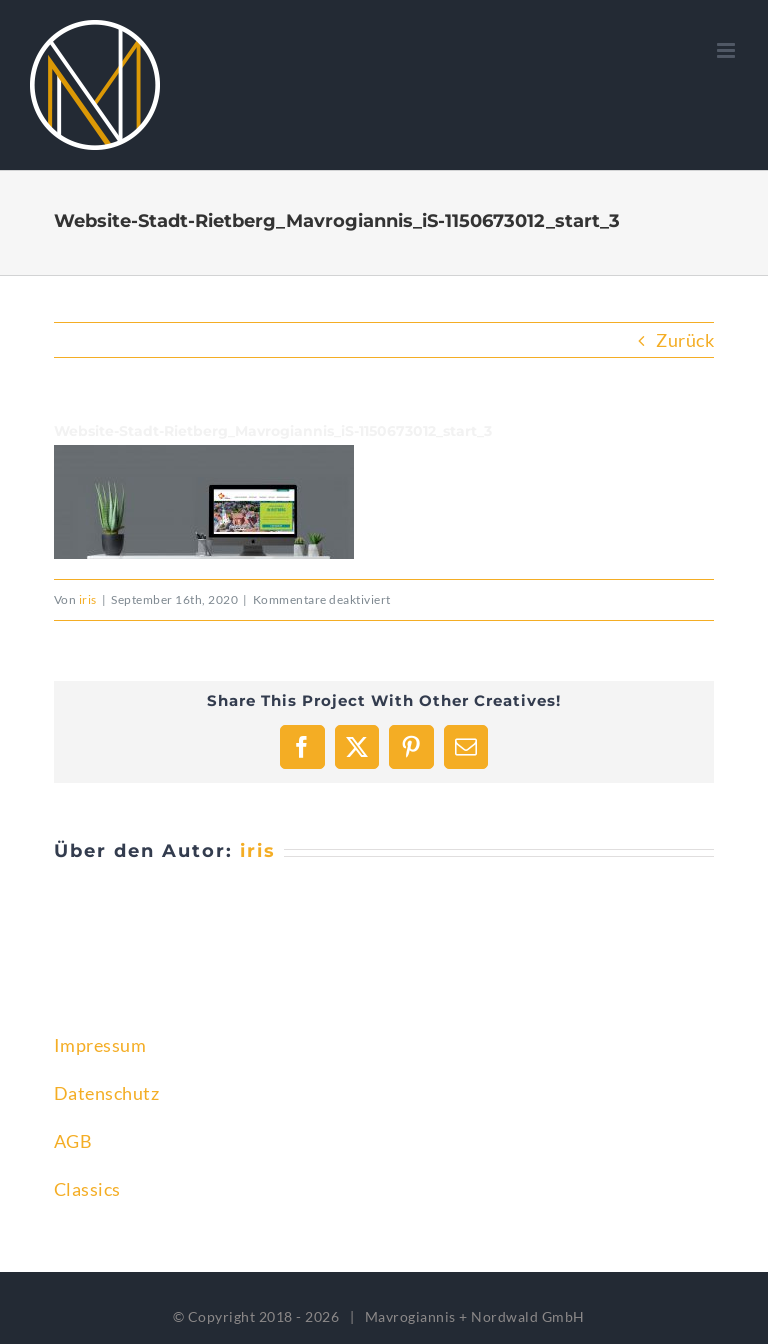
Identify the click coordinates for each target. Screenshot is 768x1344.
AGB (73, 1141)
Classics (87, 1189)
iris (88, 599)
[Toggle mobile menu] (728, 50)
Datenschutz (107, 1093)
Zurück (685, 340)
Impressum (100, 1045)
